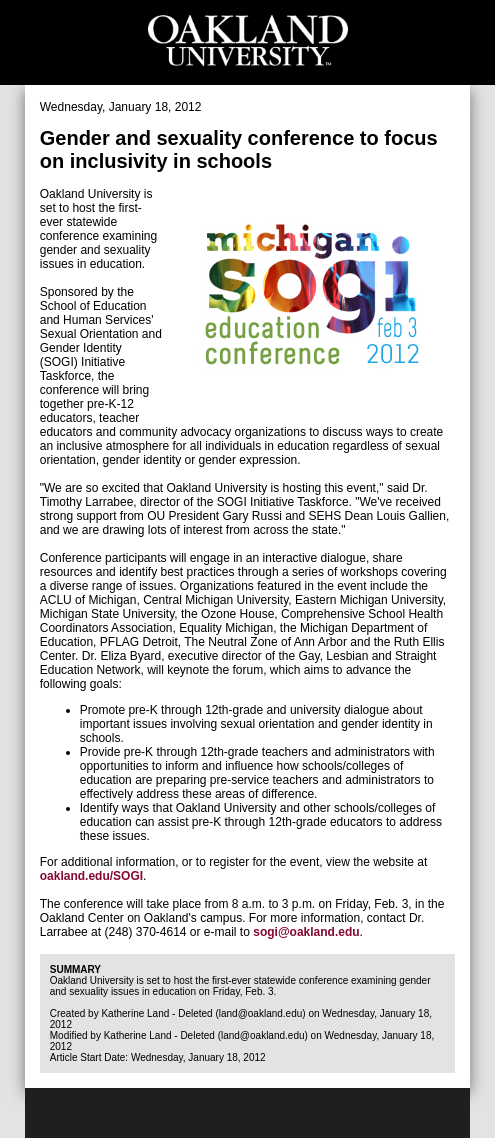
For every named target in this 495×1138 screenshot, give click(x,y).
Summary (75, 969)
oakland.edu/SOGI (91, 876)
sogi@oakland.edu (306, 932)
